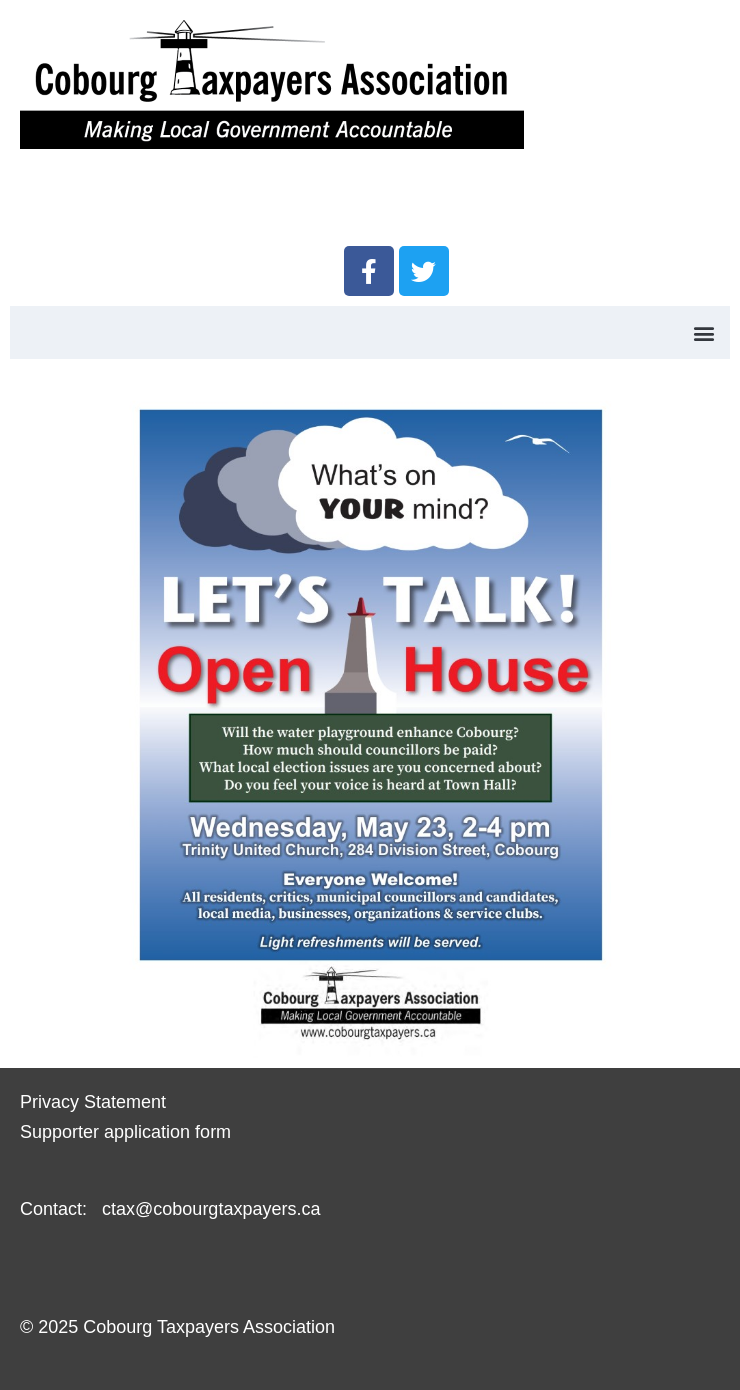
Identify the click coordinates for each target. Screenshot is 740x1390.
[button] (703, 332)
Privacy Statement (93, 1102)
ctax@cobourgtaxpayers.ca (208, 1209)
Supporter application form (125, 1132)
